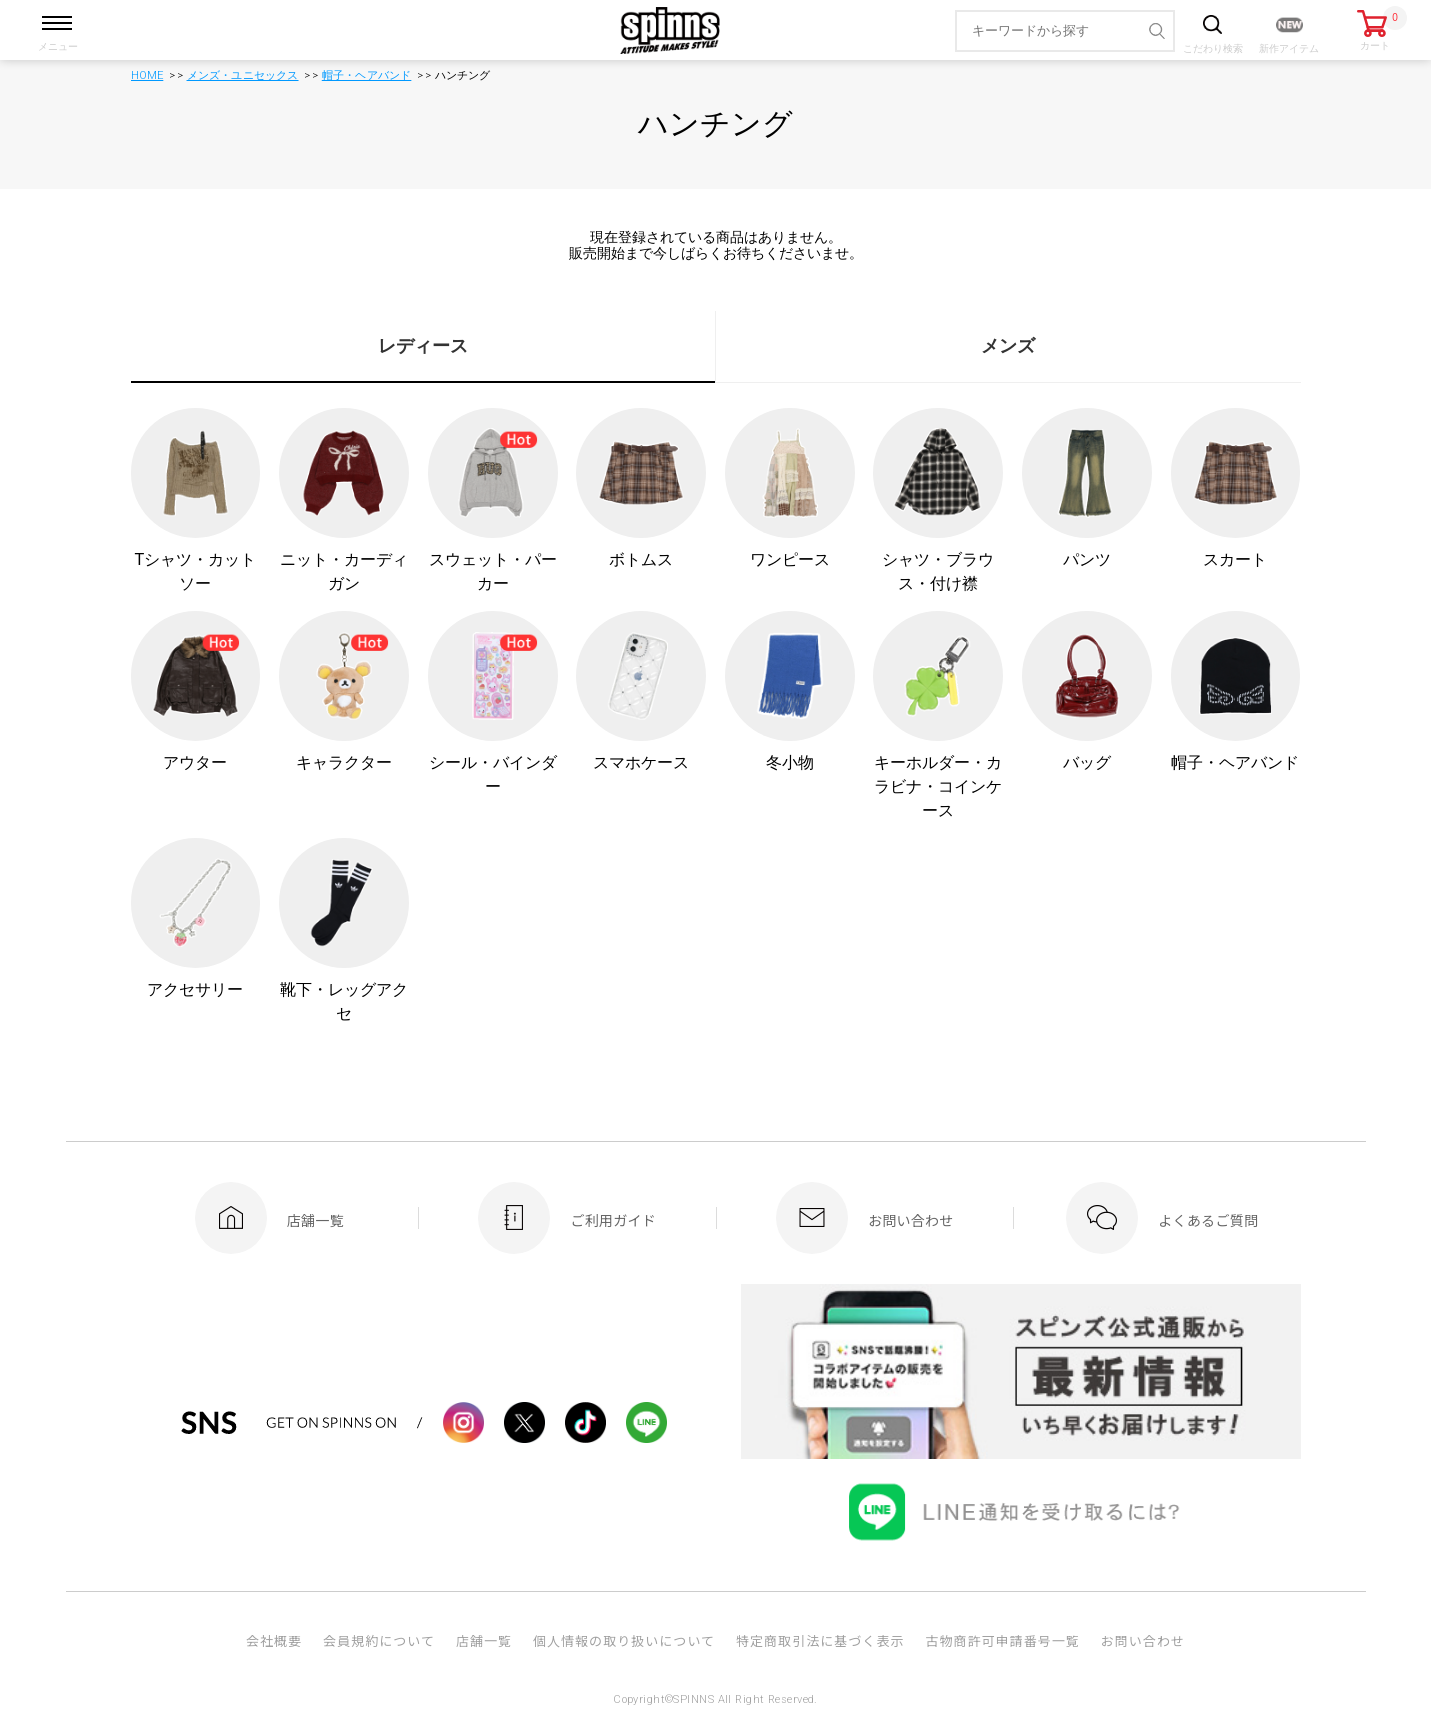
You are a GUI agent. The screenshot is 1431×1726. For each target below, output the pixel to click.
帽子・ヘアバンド (367, 75)
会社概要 (274, 1640)
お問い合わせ (1143, 1640)
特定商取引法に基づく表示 (820, 1640)
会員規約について (379, 1640)
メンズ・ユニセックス (243, 75)
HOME (147, 75)
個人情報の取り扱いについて (624, 1640)
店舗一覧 (484, 1640)
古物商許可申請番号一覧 (1002, 1640)
